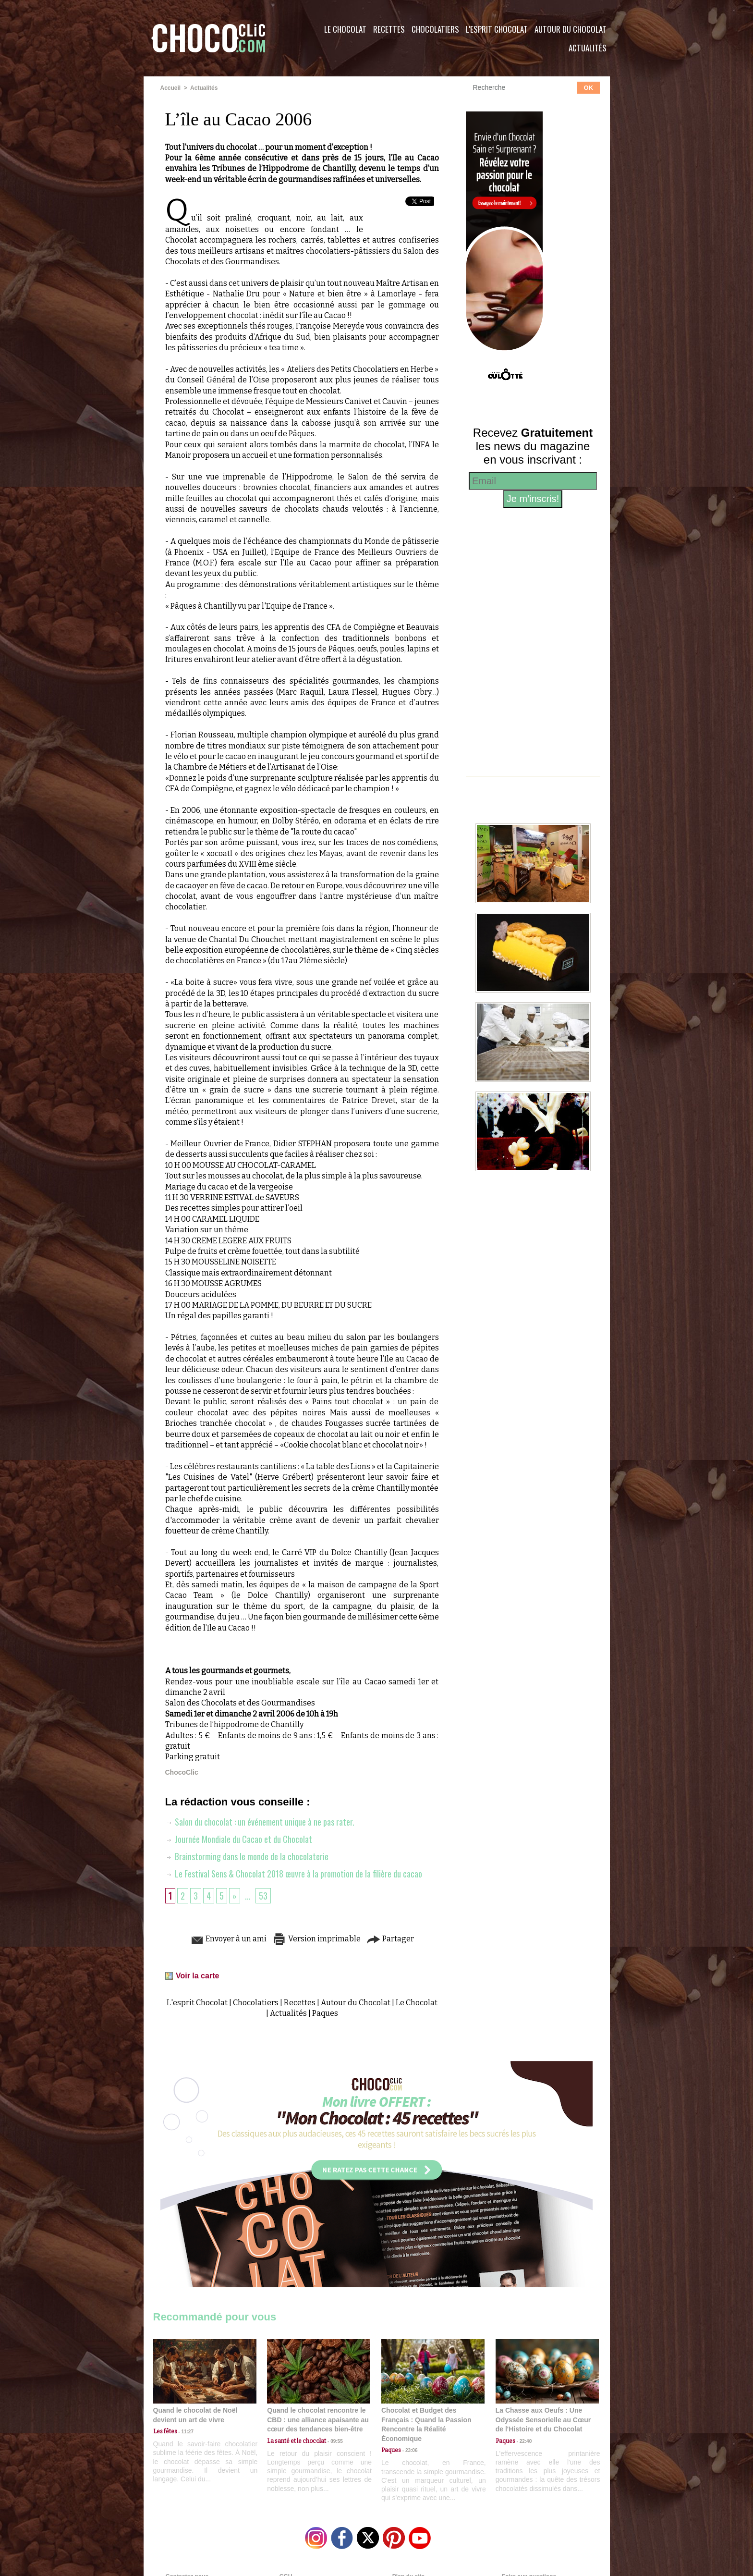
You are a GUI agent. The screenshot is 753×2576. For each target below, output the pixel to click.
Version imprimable (316, 1938)
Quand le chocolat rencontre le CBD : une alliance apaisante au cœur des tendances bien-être (318, 2419)
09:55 (334, 2441)
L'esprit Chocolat (497, 29)
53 (263, 1895)
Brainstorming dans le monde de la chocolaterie (246, 1856)
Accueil (170, 88)
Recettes (389, 29)
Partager (390, 1938)
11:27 (185, 2431)
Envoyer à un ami (228, 1938)
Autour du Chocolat (570, 29)
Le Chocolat (345, 29)
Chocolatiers (435, 29)
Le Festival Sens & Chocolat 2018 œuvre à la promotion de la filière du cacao (293, 1873)
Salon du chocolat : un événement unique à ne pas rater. (259, 1821)
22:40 (523, 2441)
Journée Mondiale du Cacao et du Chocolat (238, 1839)
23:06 (409, 2450)
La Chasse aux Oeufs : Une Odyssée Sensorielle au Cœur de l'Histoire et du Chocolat (543, 2419)
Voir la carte (197, 1976)
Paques (325, 2013)
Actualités (588, 48)
